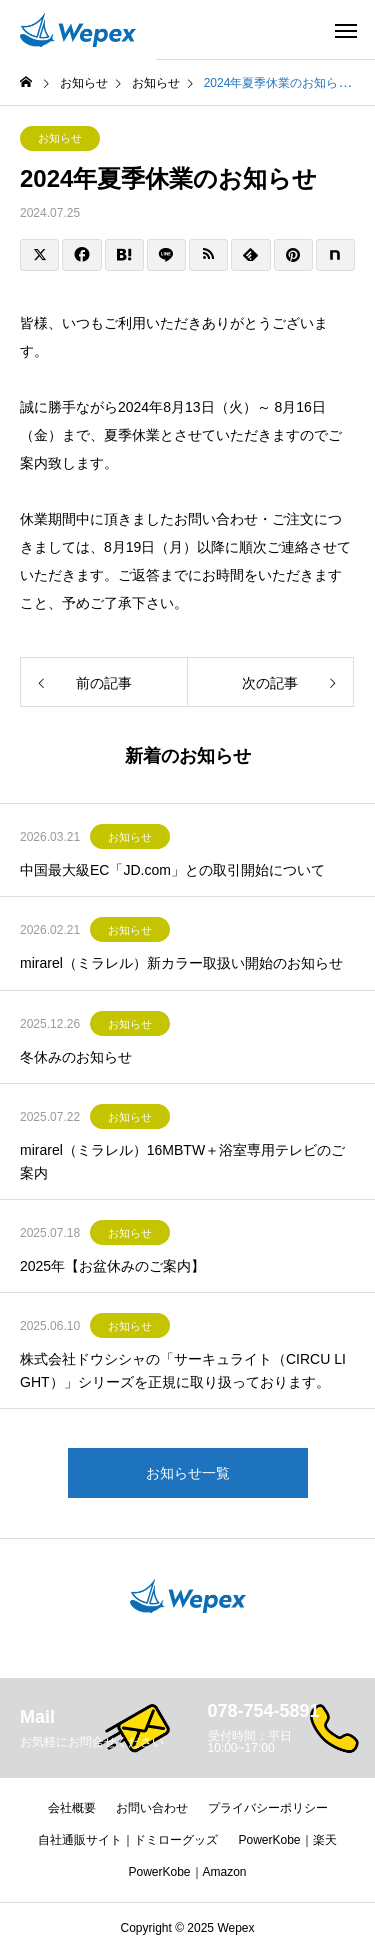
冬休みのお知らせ (76, 1057)
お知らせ (60, 138)
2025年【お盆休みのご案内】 (112, 1266)
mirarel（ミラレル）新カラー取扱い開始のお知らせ (181, 963)
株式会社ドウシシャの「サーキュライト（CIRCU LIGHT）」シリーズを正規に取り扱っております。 (183, 1370)
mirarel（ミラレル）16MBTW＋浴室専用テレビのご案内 (182, 1161)
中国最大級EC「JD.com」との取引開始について (172, 870)
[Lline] (166, 255)
